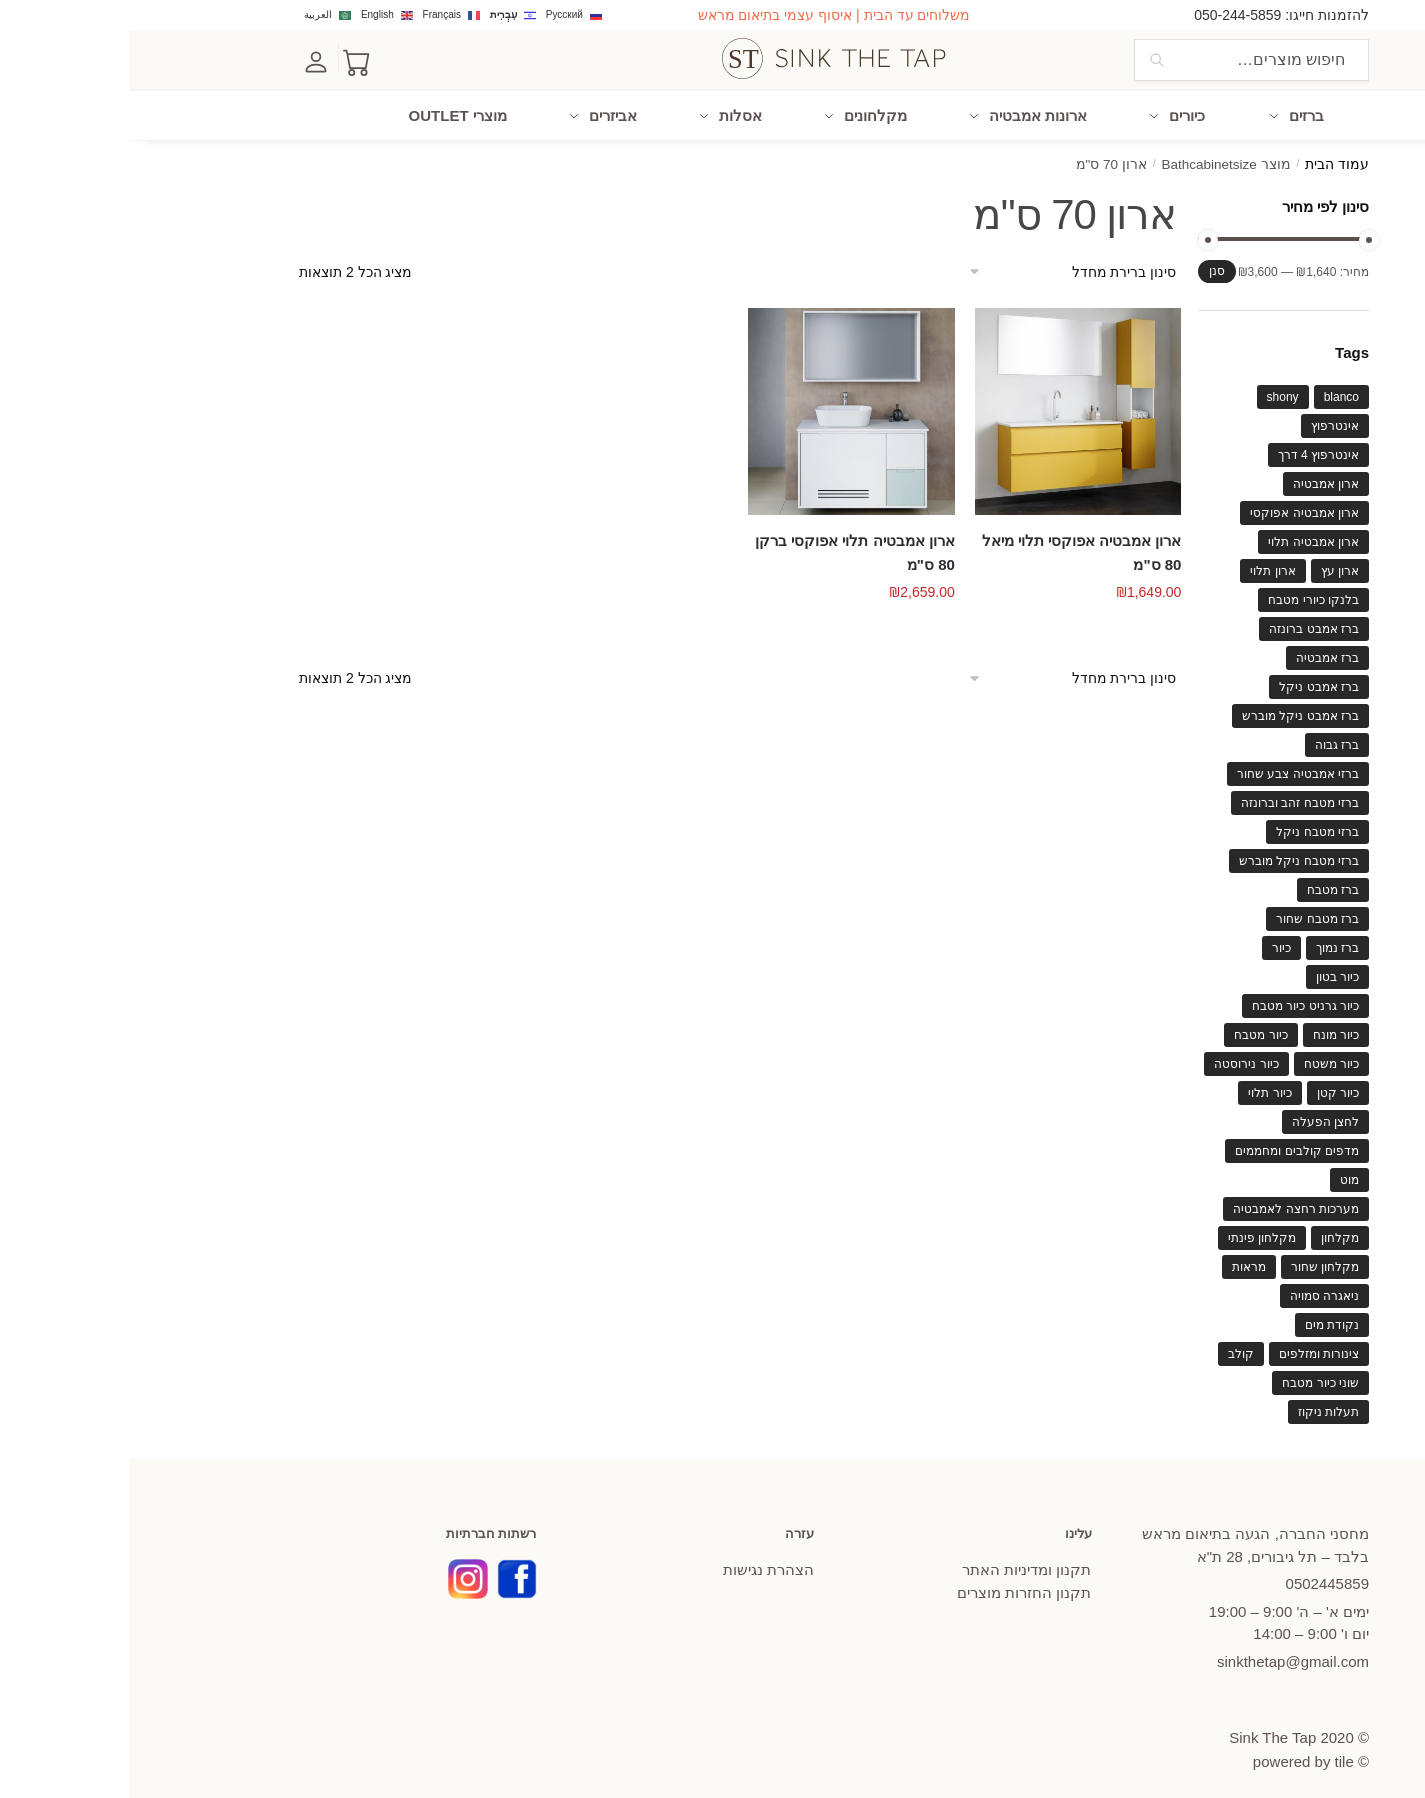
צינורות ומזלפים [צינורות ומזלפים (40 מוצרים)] (1190, 1345)
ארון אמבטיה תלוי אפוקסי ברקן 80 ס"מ (726, 543)
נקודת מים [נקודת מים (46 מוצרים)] (1203, 1316)
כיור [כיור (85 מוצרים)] (1152, 939)
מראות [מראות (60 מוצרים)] (1120, 1258)
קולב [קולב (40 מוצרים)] (1112, 1345)
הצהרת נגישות (639, 1560)
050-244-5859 (1108, 15)
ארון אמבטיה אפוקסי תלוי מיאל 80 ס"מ (953, 543)
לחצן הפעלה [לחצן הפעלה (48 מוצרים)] (1196, 1113)
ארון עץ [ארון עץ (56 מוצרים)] (1211, 562)
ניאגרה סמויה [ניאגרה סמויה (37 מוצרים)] (1195, 1287)
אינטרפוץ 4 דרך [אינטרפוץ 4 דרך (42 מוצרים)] (1189, 446)
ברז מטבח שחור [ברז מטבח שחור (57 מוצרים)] (1188, 910)
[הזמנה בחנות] (940, 263)
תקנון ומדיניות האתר (897, 1560)
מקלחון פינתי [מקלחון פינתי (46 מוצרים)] (1133, 1229)
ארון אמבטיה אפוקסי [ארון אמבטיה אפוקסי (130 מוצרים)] (1175, 504)
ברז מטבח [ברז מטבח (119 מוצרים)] (1204, 881)
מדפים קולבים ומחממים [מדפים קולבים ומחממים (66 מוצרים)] (1168, 1142)
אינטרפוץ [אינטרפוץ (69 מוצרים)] (1206, 417)
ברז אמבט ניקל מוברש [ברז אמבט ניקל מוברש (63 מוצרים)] (1171, 707)
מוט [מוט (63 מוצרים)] (1220, 1171)
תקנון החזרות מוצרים (895, 1583)
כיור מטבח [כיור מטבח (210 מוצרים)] (1131, 1026)
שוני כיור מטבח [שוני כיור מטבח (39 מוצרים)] (1191, 1374)
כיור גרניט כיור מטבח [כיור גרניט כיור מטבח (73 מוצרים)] (1176, 997)
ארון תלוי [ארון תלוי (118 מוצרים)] (1143, 562)
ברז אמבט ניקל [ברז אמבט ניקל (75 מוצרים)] (1190, 678)
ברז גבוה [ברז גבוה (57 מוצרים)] (1208, 736)
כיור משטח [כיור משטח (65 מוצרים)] (1202, 1055)
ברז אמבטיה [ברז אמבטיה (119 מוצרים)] (1198, 649)
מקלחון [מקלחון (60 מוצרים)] (1211, 1229)
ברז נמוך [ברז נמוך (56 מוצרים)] (1208, 939)
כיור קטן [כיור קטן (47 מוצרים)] (1209, 1084)
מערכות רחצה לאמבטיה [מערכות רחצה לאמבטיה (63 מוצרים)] (1167, 1200)
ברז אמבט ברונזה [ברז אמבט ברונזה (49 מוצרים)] (1185, 620)
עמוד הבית (1208, 156)
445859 (1198, 1574)
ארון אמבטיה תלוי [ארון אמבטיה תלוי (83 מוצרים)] (1184, 533)
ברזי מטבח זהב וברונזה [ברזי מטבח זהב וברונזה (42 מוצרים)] (1171, 794)
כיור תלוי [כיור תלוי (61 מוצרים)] (1140, 1084)
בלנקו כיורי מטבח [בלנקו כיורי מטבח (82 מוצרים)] (1184, 591)
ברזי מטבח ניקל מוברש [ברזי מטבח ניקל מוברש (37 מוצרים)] (1170, 852)
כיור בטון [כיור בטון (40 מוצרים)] (1208, 968)
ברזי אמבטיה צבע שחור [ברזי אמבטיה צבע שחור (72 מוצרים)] (1169, 765)
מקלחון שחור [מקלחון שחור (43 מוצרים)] (1196, 1258)
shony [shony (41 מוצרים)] (1154, 388)
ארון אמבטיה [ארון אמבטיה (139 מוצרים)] (1197, 475)
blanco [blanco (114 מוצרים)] (1212, 388)
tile (1215, 1753)
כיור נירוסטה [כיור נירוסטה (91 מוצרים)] (1117, 1055)
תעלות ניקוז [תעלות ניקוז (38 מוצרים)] (1199, 1403)
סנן (1088, 262)
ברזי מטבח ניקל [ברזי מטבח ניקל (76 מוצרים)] (1188, 823)
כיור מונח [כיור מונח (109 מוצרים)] (1207, 1026)
